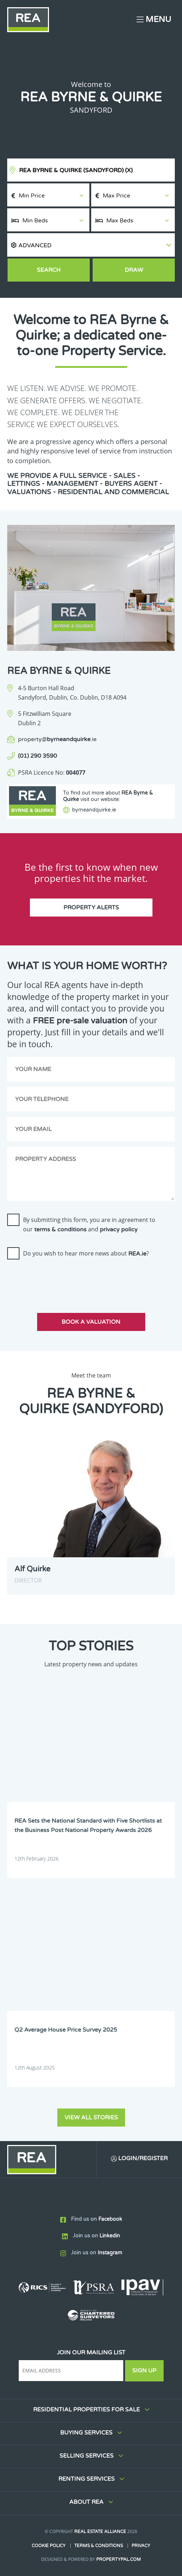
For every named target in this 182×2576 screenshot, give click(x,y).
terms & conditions (60, 1229)
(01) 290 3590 (37, 756)
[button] (91, 245)
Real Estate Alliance (100, 2531)
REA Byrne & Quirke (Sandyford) (76, 170)
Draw (134, 270)
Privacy (141, 2546)
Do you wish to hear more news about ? (86, 1253)
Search (49, 270)
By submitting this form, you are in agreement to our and (89, 1224)
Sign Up (144, 2370)
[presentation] (62, 1279)
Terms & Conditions (98, 2546)
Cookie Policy (49, 2546)
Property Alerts (91, 907)
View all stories (91, 2117)
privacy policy (119, 1229)
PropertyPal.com (118, 2559)
